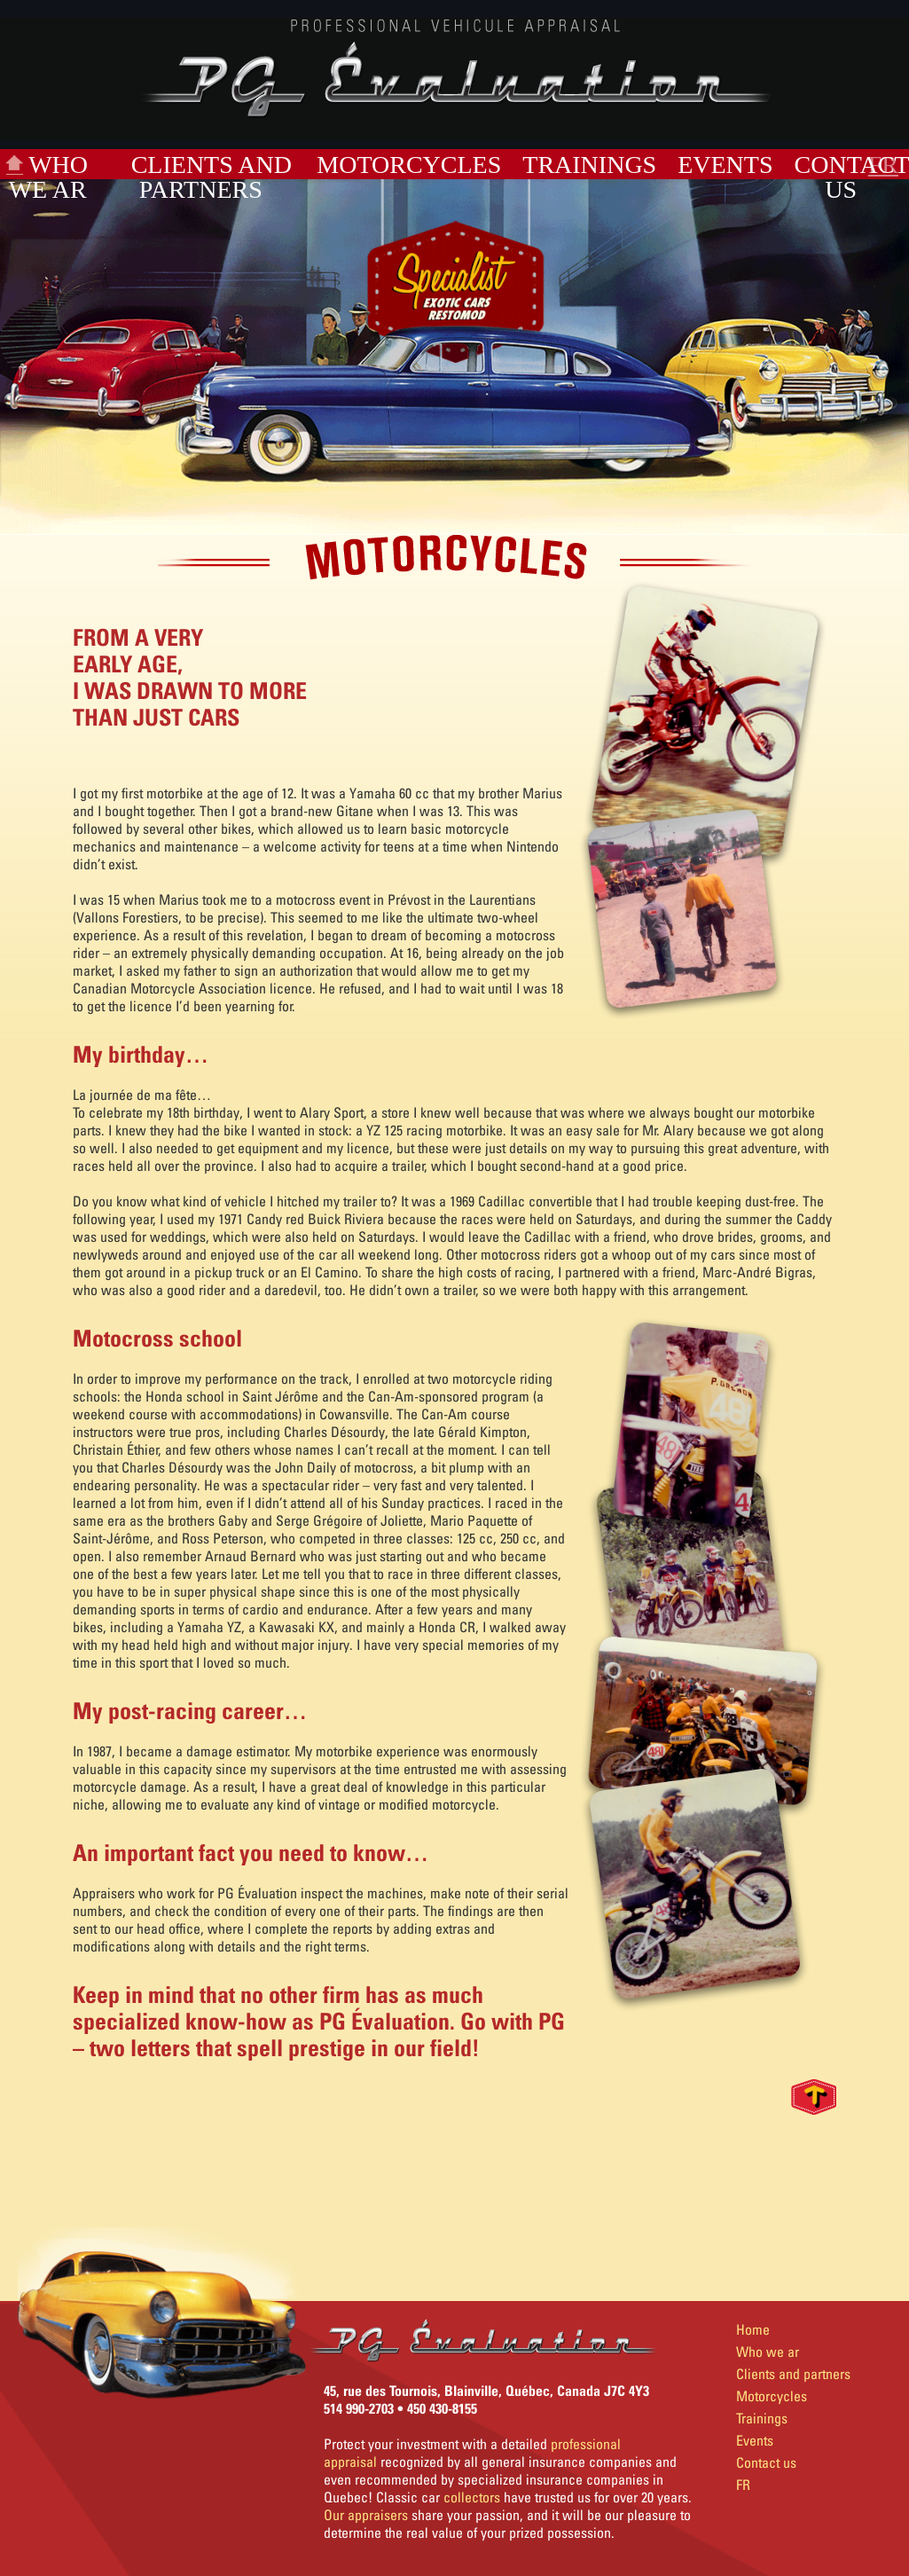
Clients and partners (211, 177)
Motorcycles (409, 164)
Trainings (589, 164)
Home (753, 2329)
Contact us (766, 2462)
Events (725, 164)
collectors (471, 2497)
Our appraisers (366, 2515)
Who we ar (48, 177)
